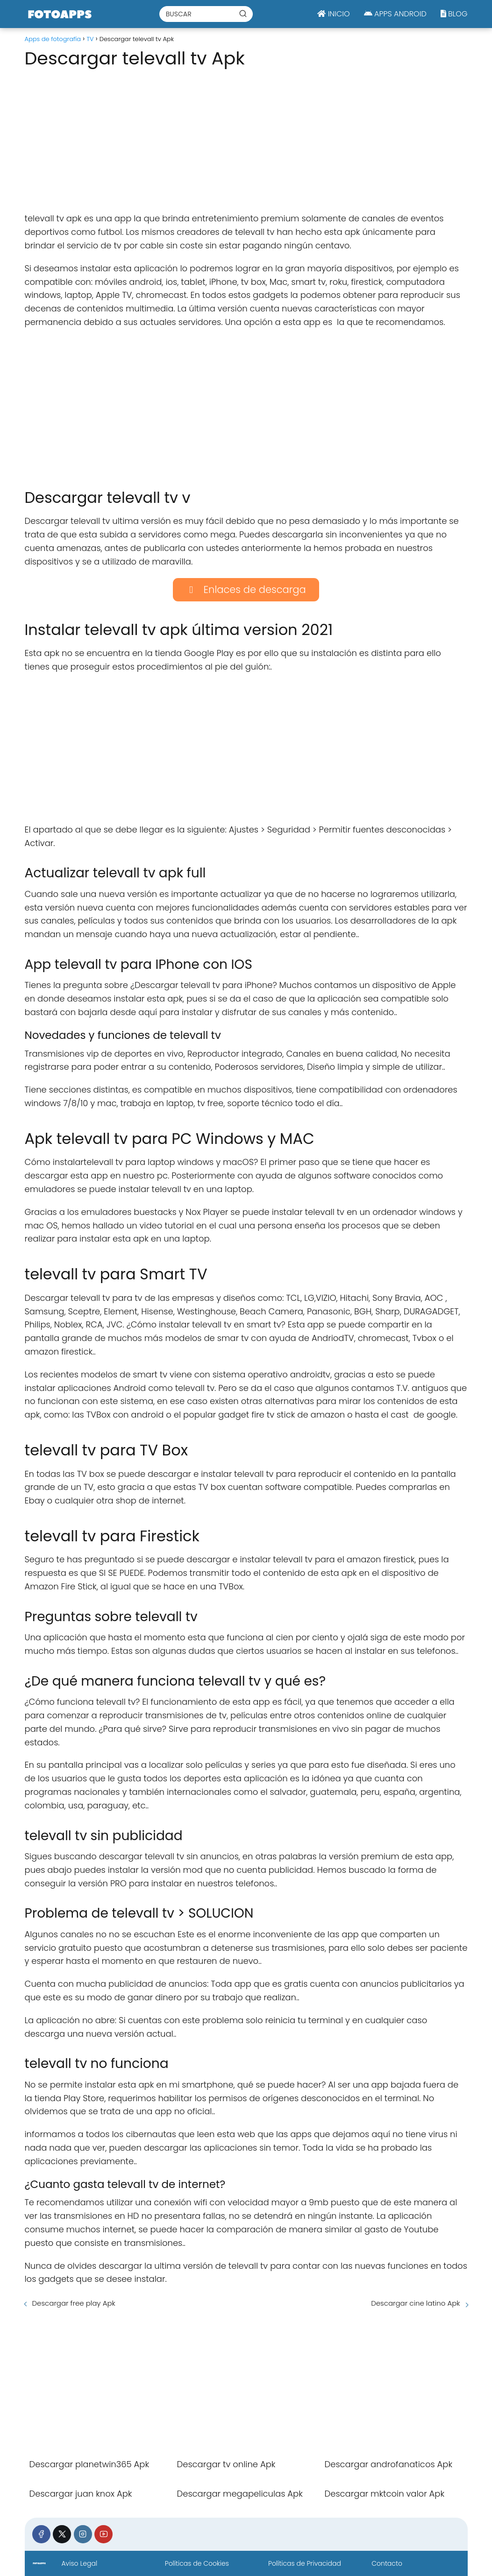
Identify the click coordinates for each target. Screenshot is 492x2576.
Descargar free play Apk (73, 2303)
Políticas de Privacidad (304, 2563)
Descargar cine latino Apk (415, 2303)
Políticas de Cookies (197, 2563)
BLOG (454, 13)
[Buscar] (243, 13)
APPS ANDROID (395, 13)
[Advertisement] (246, 137)
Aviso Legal (79, 2563)
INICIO (333, 13)
